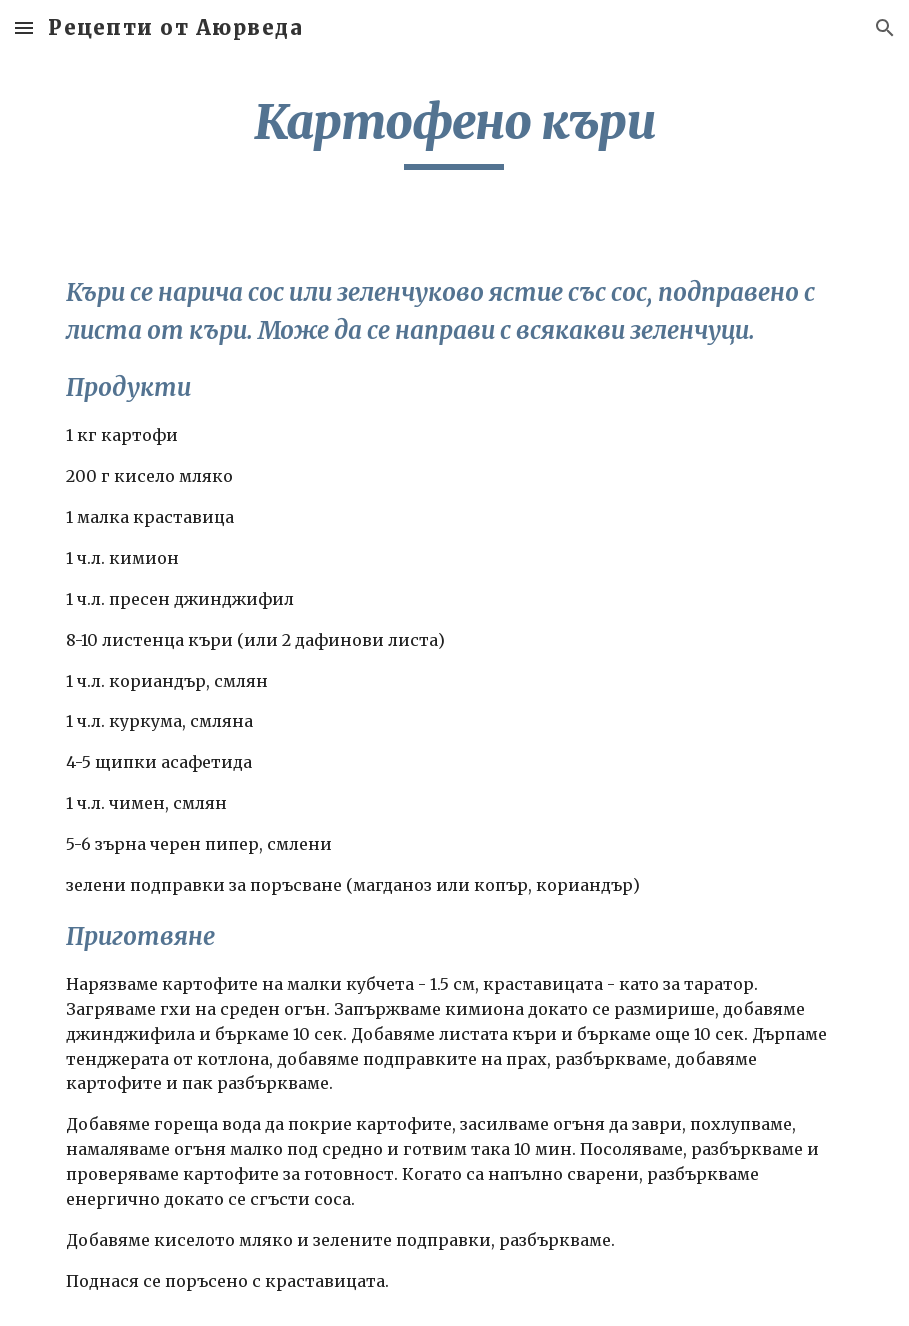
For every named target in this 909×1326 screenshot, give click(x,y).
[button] (24, 27)
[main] (455, 131)
